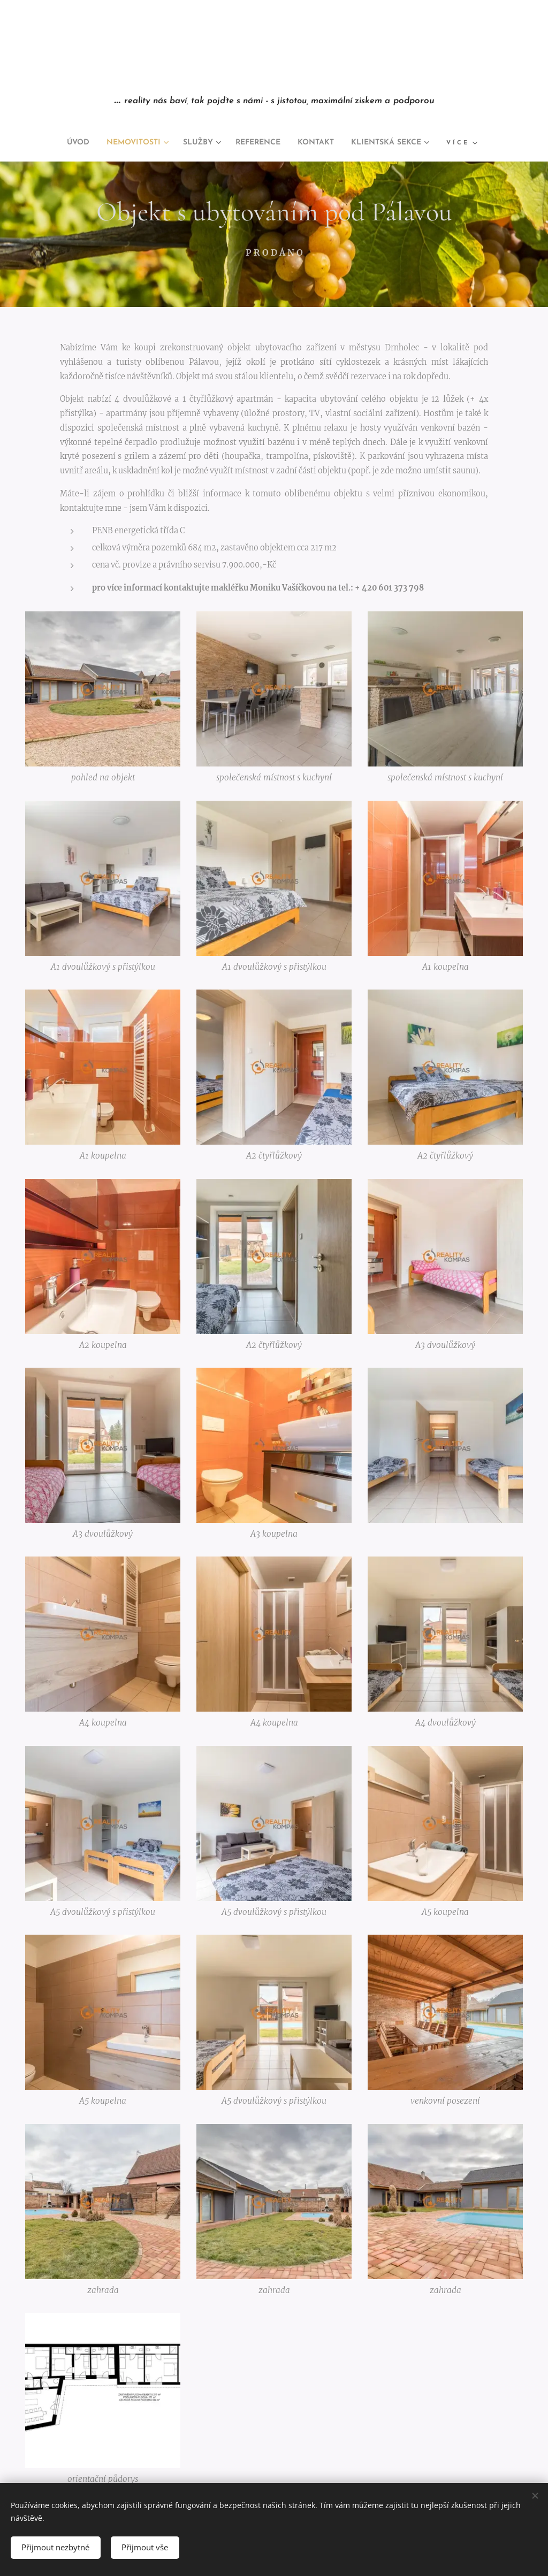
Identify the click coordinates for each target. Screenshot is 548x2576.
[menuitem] (57, 142)
